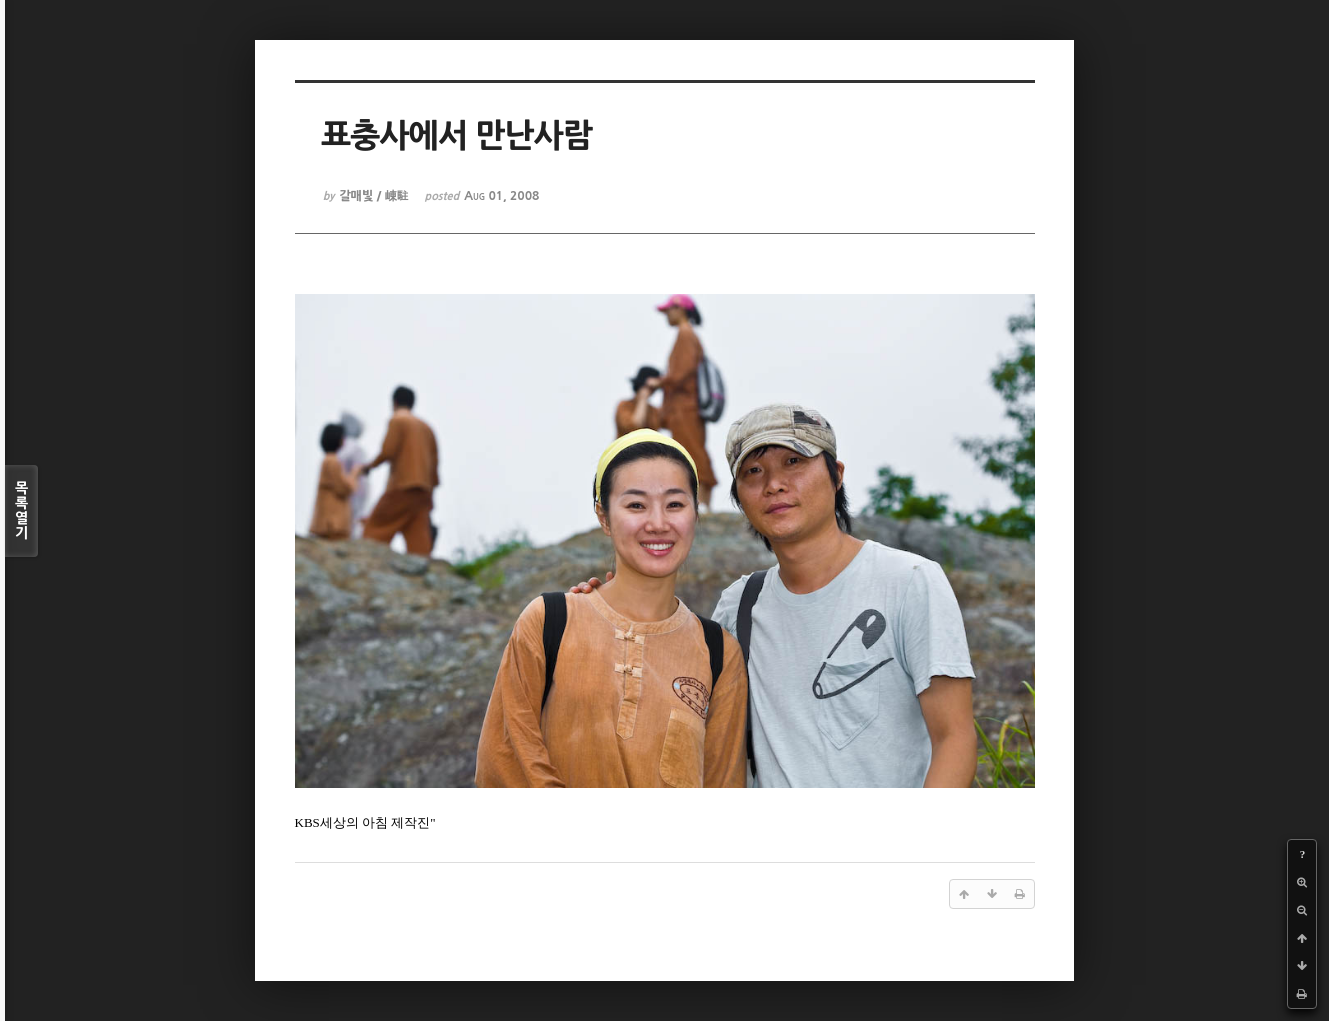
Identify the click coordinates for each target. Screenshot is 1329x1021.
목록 (21, 511)
